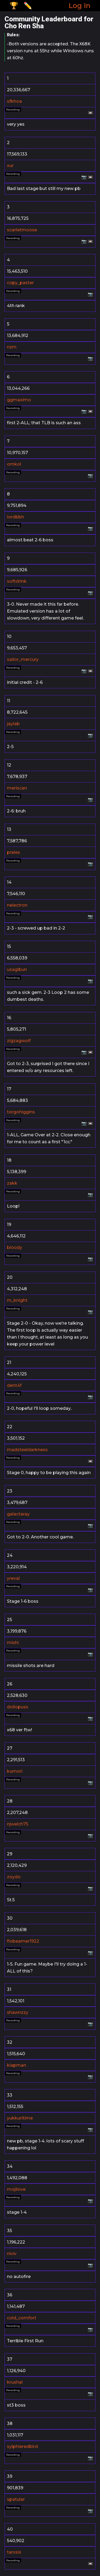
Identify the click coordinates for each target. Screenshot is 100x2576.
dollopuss (17, 1706)
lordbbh (15, 516)
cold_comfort (21, 2317)
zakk (12, 1183)
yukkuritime (20, 2118)
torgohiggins (21, 1111)
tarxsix (14, 2552)
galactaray (18, 1514)
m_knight (17, 1300)
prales (13, 852)
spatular (16, 2499)
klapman (16, 2065)
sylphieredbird (22, 2446)
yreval (13, 1578)
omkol (14, 464)
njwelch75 (17, 1824)
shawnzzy (17, 2012)
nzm (12, 347)
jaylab (13, 723)
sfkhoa (14, 101)
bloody (14, 1247)
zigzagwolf (19, 1040)
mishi (13, 1642)
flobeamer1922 (23, 1941)
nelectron (17, 905)
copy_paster (20, 282)
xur (10, 165)
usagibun (17, 969)
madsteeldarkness (27, 1449)
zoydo (14, 1876)
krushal (15, 2382)
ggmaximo (19, 399)
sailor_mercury (23, 659)
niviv (12, 2253)
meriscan (17, 788)
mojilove (16, 2189)
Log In (79, 5)
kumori (14, 1771)
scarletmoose (22, 229)
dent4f (14, 1385)
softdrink (17, 581)
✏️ (27, 5)
